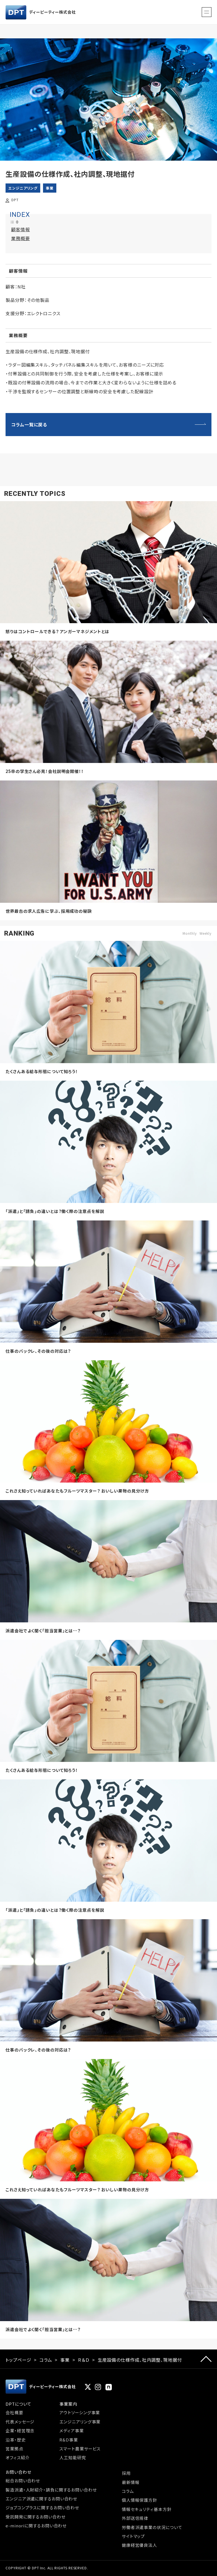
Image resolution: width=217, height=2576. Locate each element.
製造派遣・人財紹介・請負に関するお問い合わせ (51, 2490)
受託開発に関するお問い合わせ (35, 2517)
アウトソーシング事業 (79, 2412)
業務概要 (20, 238)
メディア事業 (71, 2430)
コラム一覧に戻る (29, 424)
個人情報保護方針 (139, 2500)
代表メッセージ (20, 2422)
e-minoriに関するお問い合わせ (36, 2525)
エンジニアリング (22, 188)
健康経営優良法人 (139, 2545)
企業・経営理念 (20, 2430)
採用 (126, 2473)
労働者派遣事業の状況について (152, 2527)
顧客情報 (20, 229)
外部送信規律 (135, 2518)
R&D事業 (68, 2440)
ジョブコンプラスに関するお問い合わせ (42, 2507)
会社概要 (14, 2412)
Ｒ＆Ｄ (83, 2359)
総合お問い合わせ (23, 2480)
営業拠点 (14, 2448)
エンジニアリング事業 (79, 2422)
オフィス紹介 (17, 2457)
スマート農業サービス (79, 2448)
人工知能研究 (72, 2457)
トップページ (18, 2359)
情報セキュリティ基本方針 (146, 2509)
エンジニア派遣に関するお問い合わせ (41, 2499)
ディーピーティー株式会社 (41, 12)
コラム (45, 2359)
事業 (50, 188)
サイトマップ (133, 2536)
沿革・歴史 (16, 2440)
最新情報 (131, 2482)
